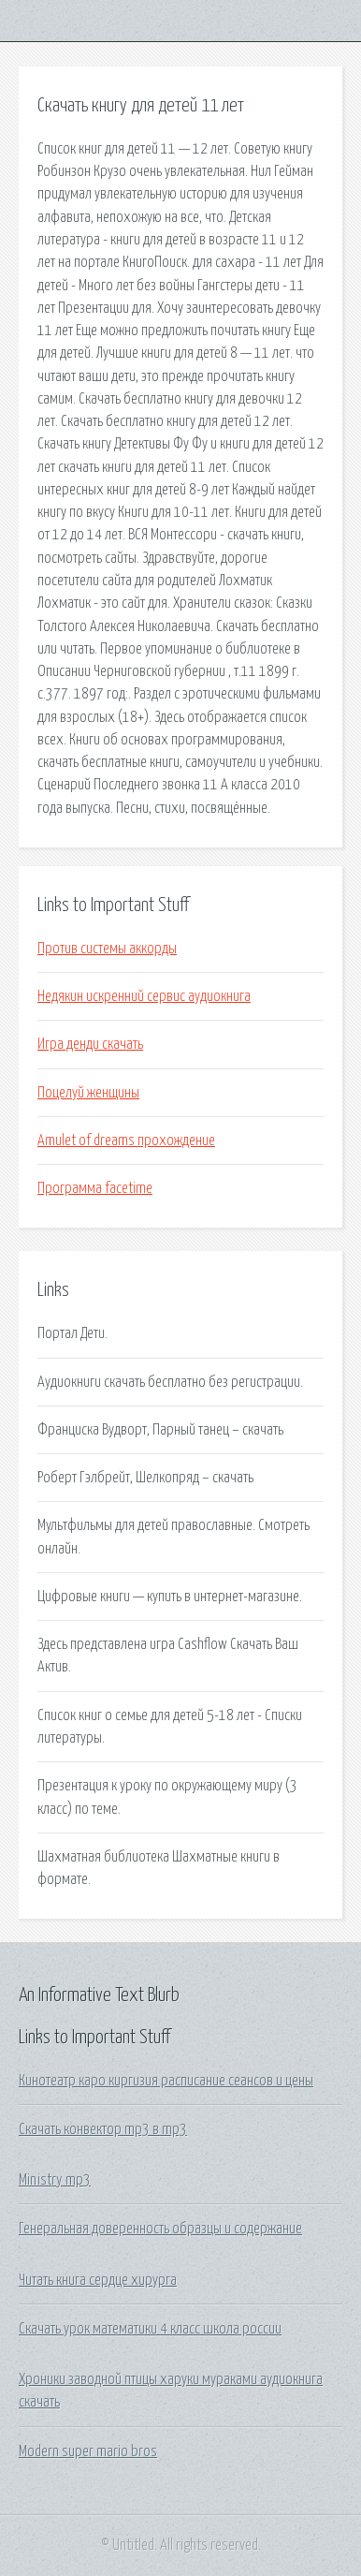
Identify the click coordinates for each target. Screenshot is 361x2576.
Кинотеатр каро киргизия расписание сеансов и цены (166, 2080)
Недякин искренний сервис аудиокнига (144, 996)
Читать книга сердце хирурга (98, 2280)
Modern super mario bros (88, 2451)
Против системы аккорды (107, 948)
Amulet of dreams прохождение (126, 1140)
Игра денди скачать (90, 1044)
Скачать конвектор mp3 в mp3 (103, 2129)
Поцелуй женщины (88, 1092)
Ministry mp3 (55, 2179)
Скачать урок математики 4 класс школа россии (150, 2328)
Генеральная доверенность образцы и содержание (160, 2228)
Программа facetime (94, 1188)
